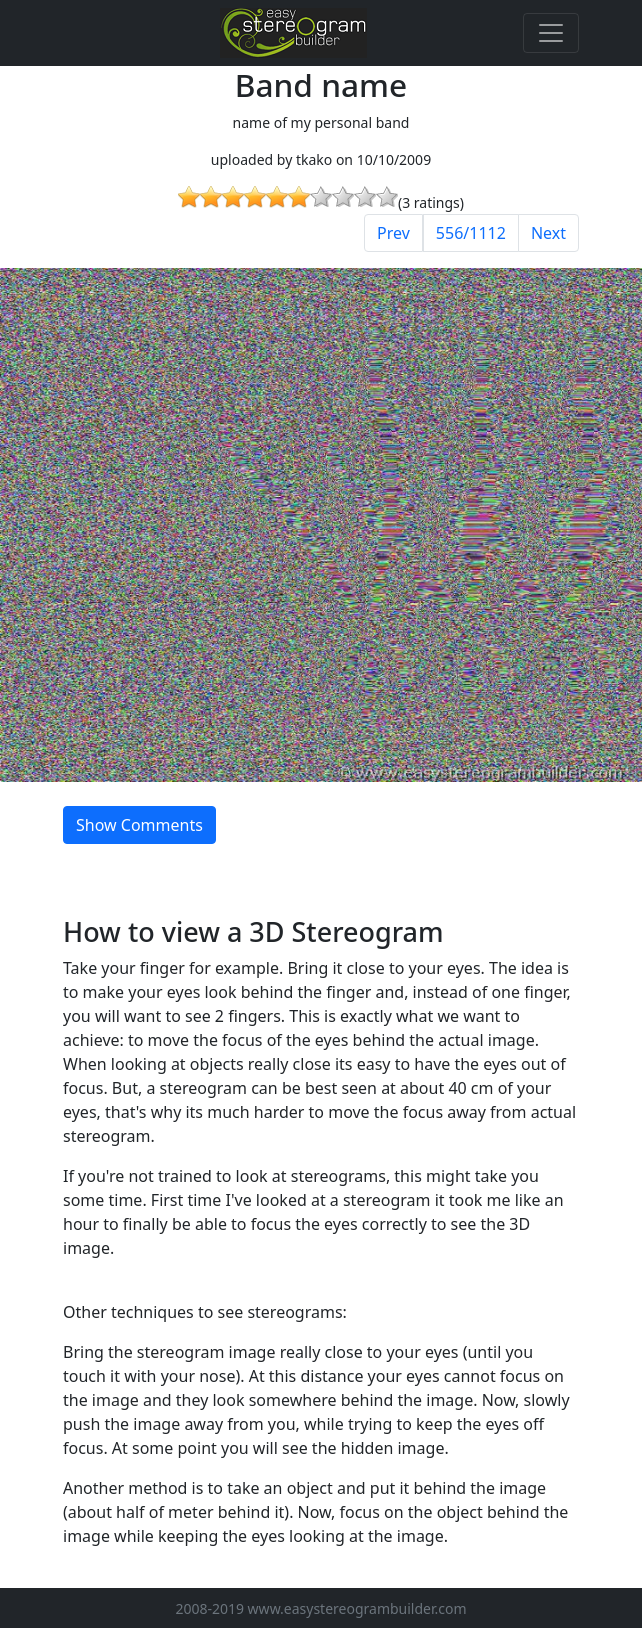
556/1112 (471, 233)
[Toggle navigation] (551, 33)
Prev (393, 233)
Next (548, 233)
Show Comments (139, 825)
